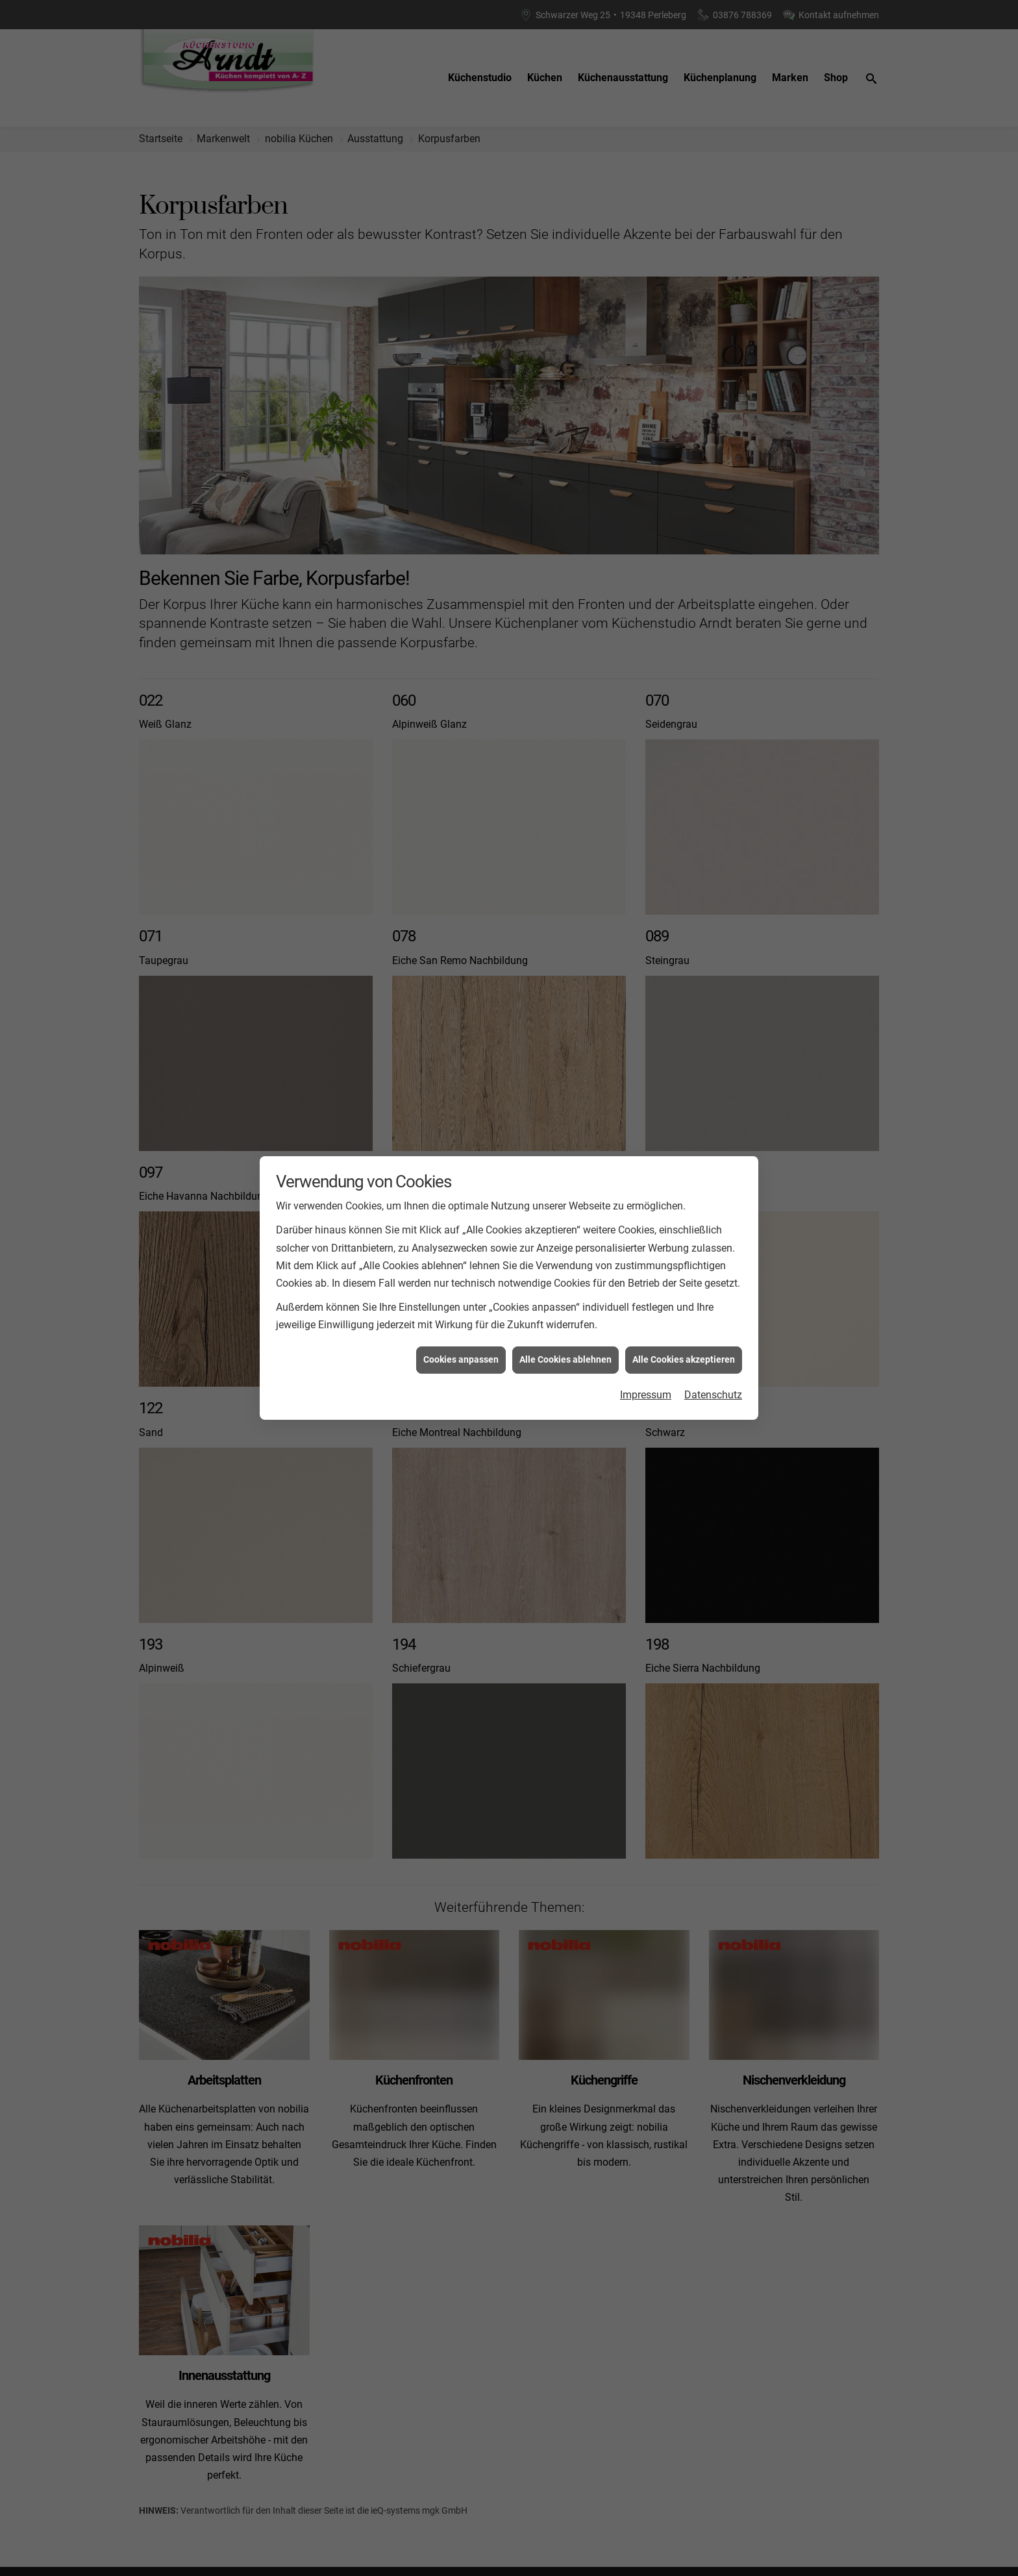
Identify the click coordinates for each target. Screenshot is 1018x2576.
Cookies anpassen (461, 1359)
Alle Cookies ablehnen (565, 1359)
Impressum (645, 1395)
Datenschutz (713, 1395)
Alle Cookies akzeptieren (683, 1359)
